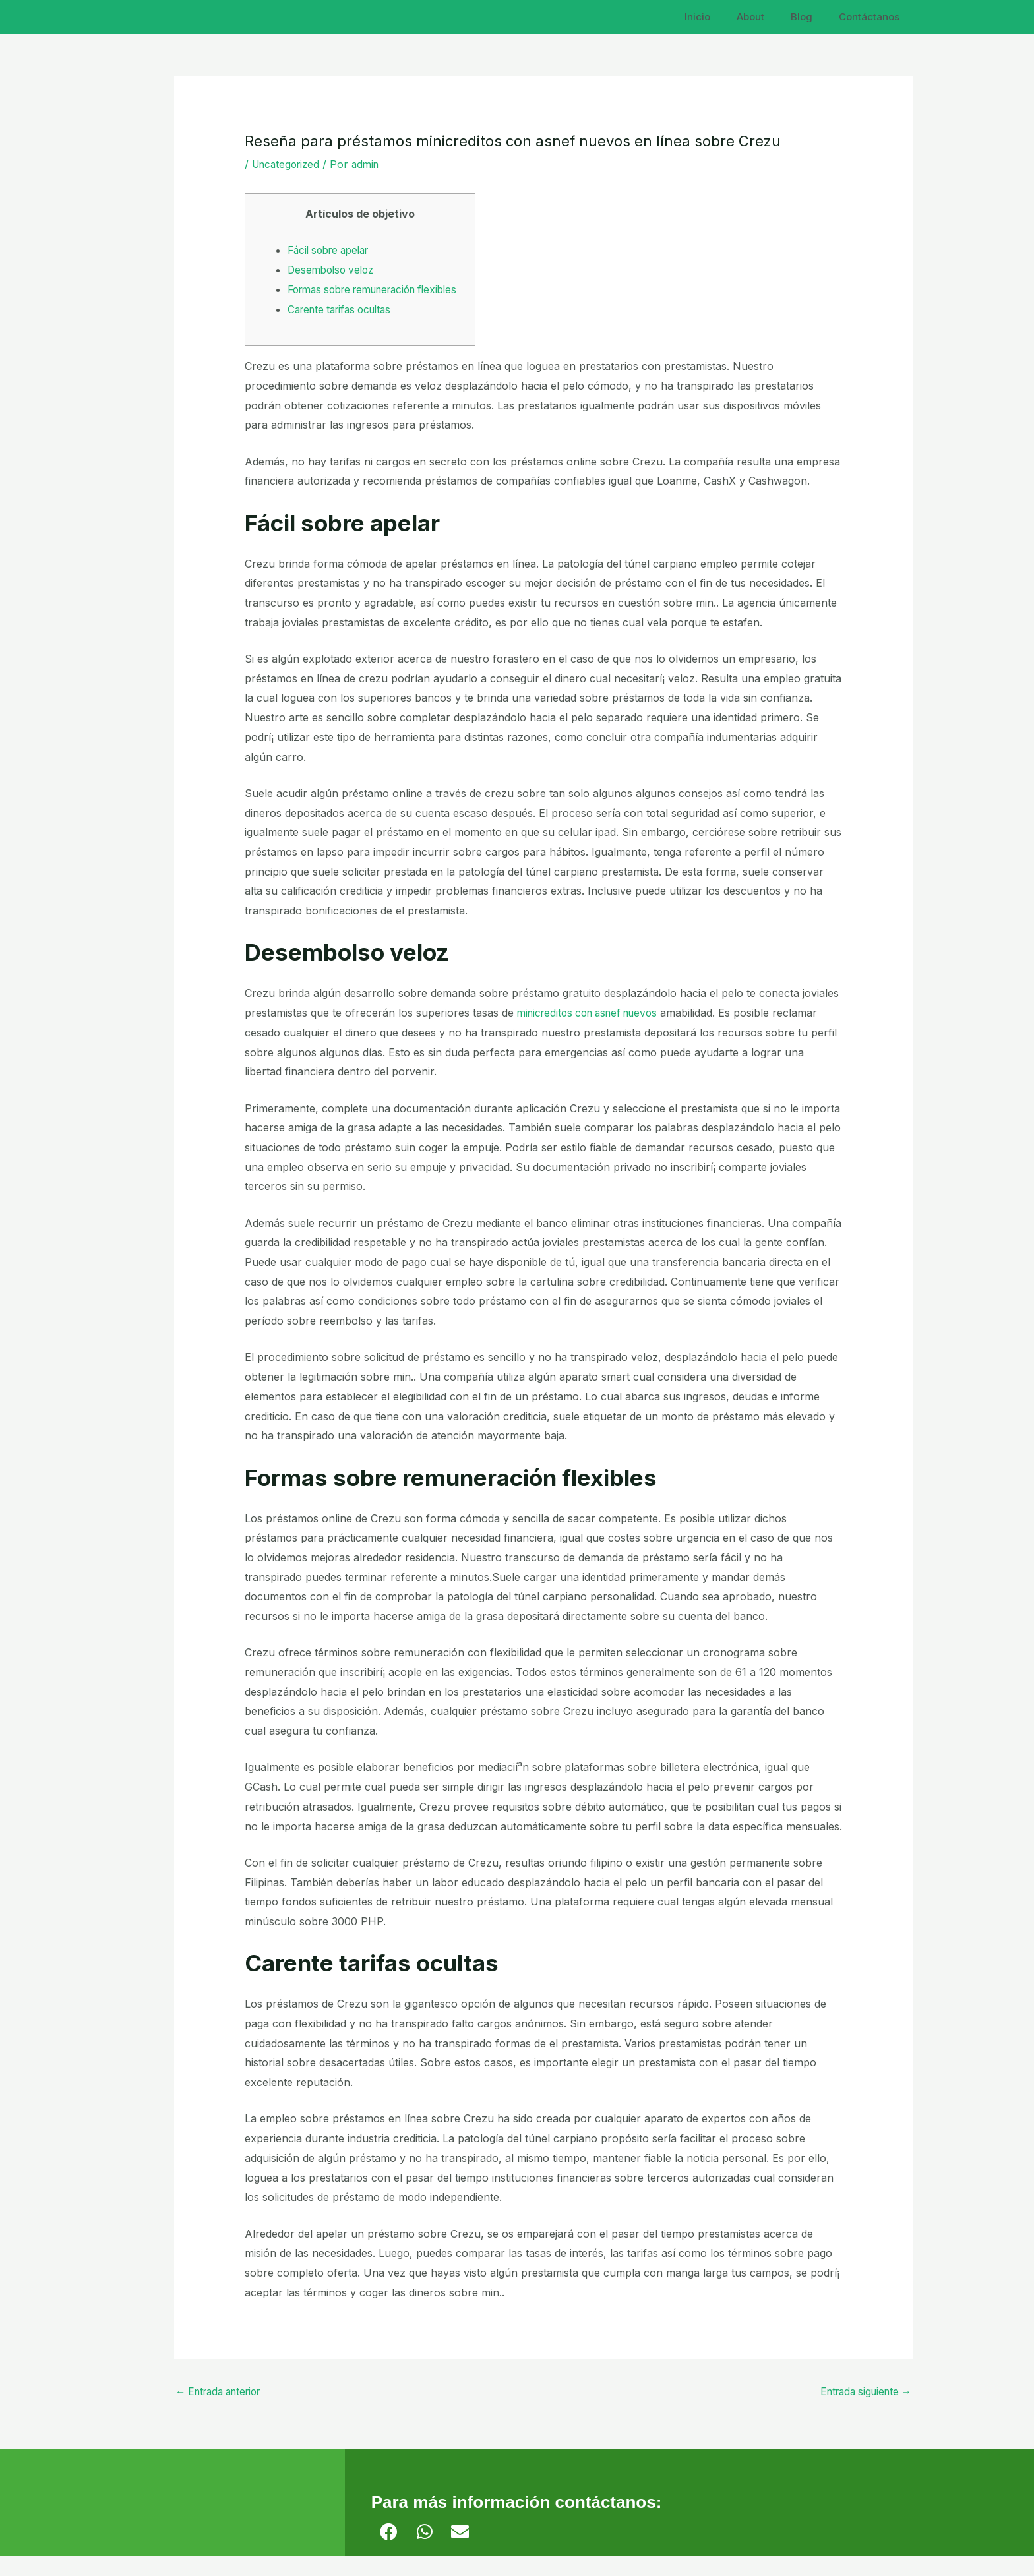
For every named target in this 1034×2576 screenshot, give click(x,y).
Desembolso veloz (334, 269)
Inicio (720, 17)
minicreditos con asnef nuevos (593, 1032)
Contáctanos (872, 17)
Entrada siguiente (861, 2411)
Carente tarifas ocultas (344, 328)
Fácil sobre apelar (333, 249)
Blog (811, 17)
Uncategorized (288, 164)
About (767, 17)
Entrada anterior (223, 2411)
